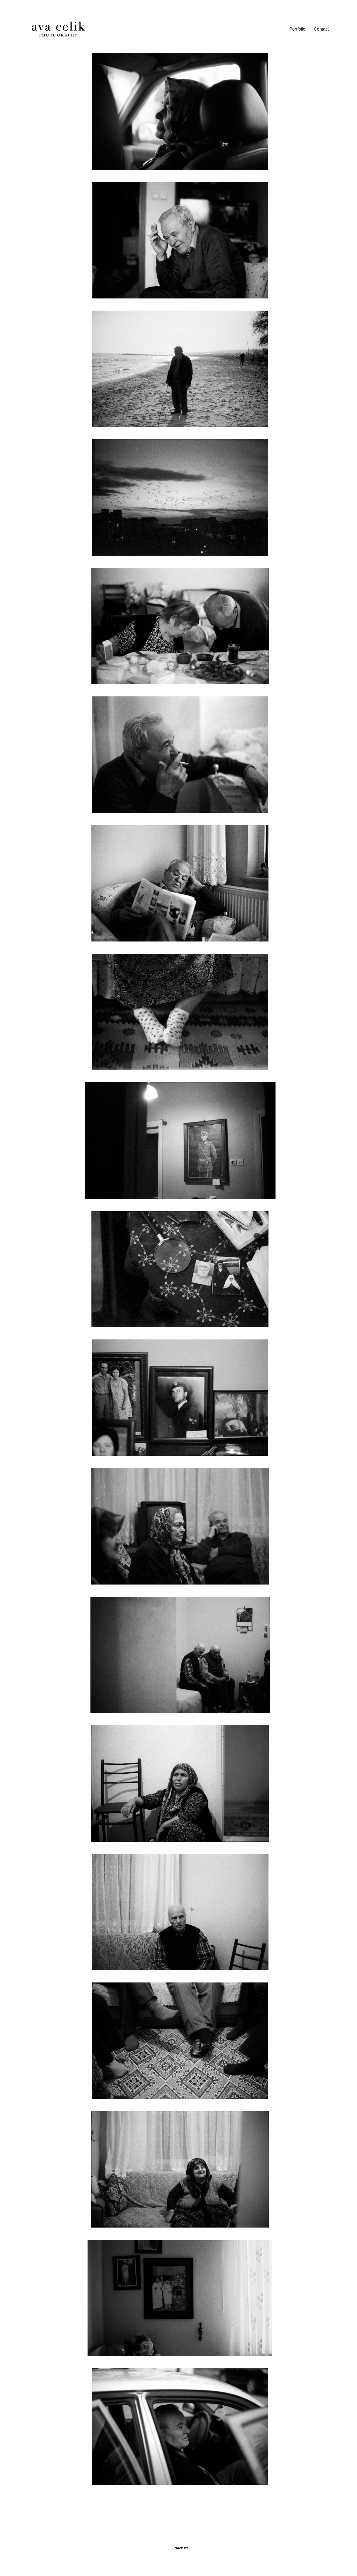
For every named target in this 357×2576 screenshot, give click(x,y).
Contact (321, 29)
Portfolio (297, 29)
